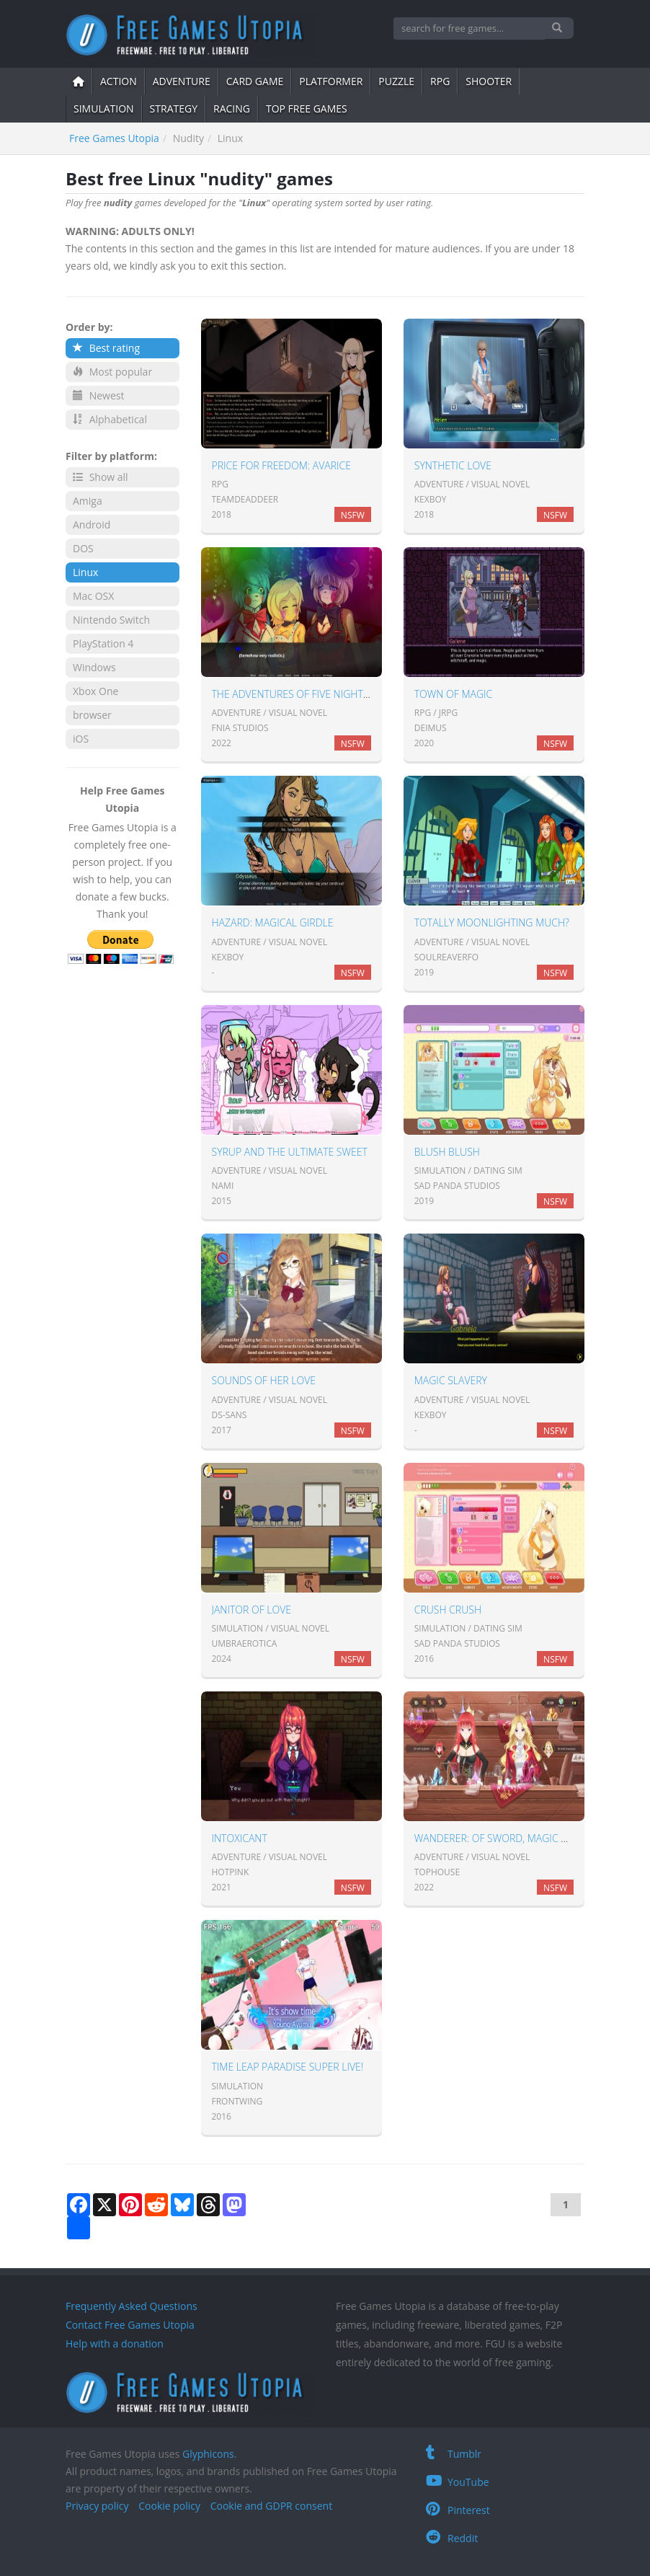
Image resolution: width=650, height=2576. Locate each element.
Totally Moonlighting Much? (491, 922)
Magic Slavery (450, 1380)
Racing (231, 108)
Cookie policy (169, 2506)
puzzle (396, 81)
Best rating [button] (106, 348)
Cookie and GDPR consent (271, 2506)
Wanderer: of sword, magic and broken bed (529, 1838)
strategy (173, 108)
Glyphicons (208, 2454)
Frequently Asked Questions (131, 2306)
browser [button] (92, 715)
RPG (440, 81)
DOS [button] (83, 548)
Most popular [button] (112, 372)
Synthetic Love (452, 465)
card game (255, 81)
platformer (330, 81)
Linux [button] (85, 572)
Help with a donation (115, 2343)
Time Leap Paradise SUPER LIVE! (288, 2066)
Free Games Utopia (114, 138)
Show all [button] (100, 477)
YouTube (457, 2482)
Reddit (452, 2538)
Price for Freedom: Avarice (281, 465)
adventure (181, 81)
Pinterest (458, 2510)
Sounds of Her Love (264, 1380)
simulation (104, 108)
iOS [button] (81, 738)
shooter (489, 81)
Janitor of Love (252, 1609)
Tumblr (453, 2454)
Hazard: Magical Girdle (273, 922)
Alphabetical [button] (110, 419)
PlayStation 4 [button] (103, 643)
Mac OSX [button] (93, 596)
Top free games (306, 108)
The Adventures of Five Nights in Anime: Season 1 (338, 694)
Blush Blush (447, 1152)
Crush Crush (447, 1609)
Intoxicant (239, 1838)
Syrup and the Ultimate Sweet (290, 1152)
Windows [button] (94, 667)
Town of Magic (453, 694)
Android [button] (91, 524)
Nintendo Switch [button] (111, 620)
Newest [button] (98, 395)
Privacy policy (97, 2506)
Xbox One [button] (95, 691)
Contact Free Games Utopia (130, 2325)
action (118, 81)
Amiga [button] (87, 501)
